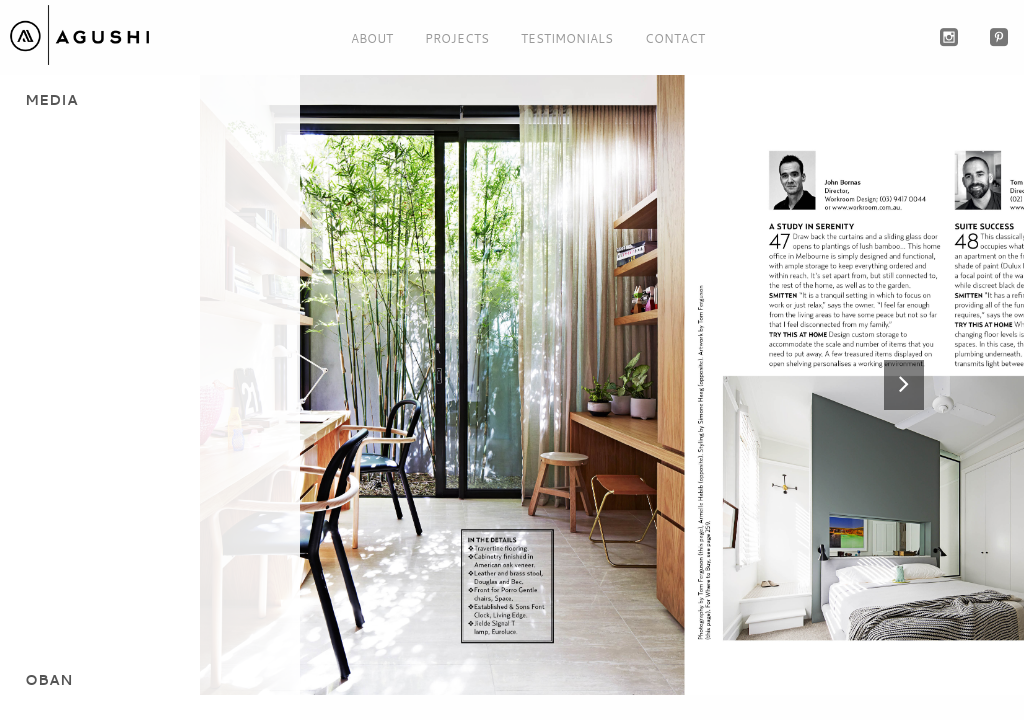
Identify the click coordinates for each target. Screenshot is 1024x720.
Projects (457, 38)
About (372, 38)
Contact (675, 38)
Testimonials (567, 38)
